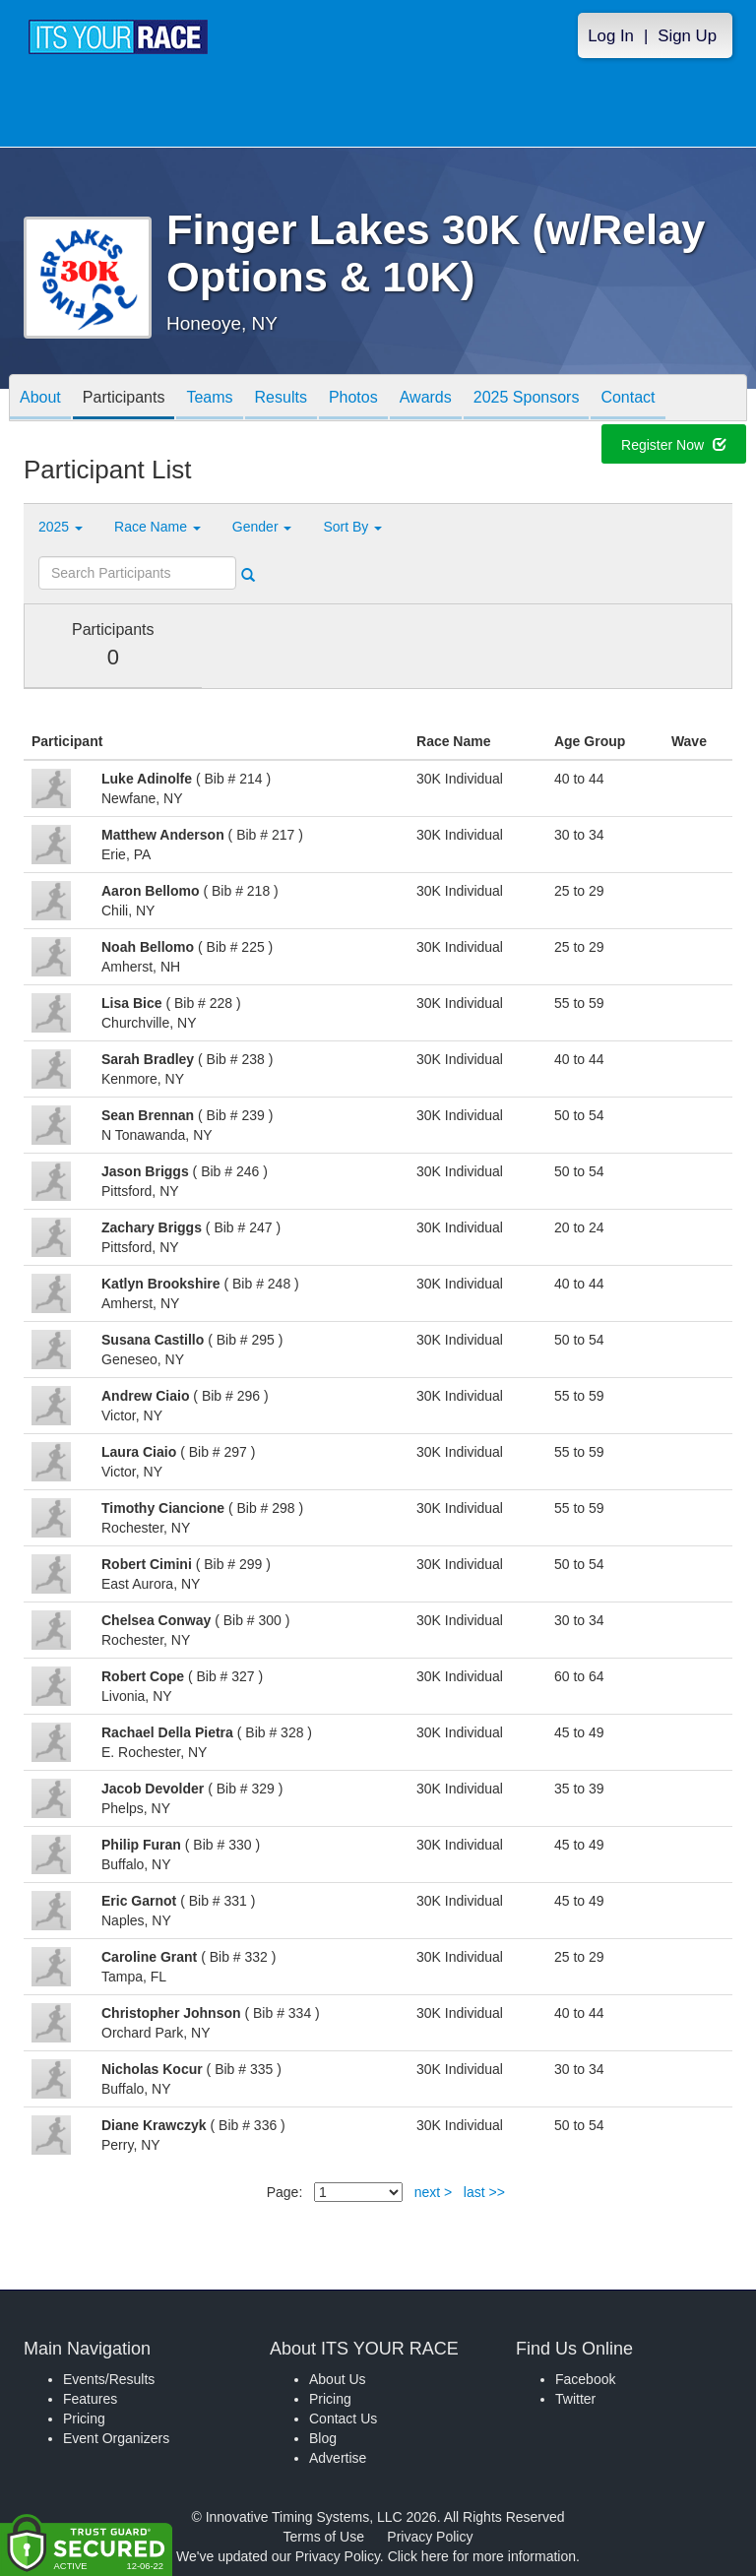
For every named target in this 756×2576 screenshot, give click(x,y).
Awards (426, 399)
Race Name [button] (157, 526)
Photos (353, 399)
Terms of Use (324, 2537)
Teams (209, 399)
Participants (124, 399)
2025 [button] (60, 526)
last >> (484, 2192)
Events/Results (109, 2379)
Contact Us (343, 2418)
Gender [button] (262, 526)
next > (433, 2192)
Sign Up (687, 36)
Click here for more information (482, 2556)
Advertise (337, 2458)
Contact (627, 399)
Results (281, 399)
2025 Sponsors (526, 399)
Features (90, 2399)
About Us (337, 2379)
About (40, 399)
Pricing (84, 2418)
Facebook (585, 2379)
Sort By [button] (352, 526)
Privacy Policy (429, 2537)
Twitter (575, 2399)
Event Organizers (116, 2438)
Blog (323, 2438)
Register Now (673, 446)
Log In (611, 36)
